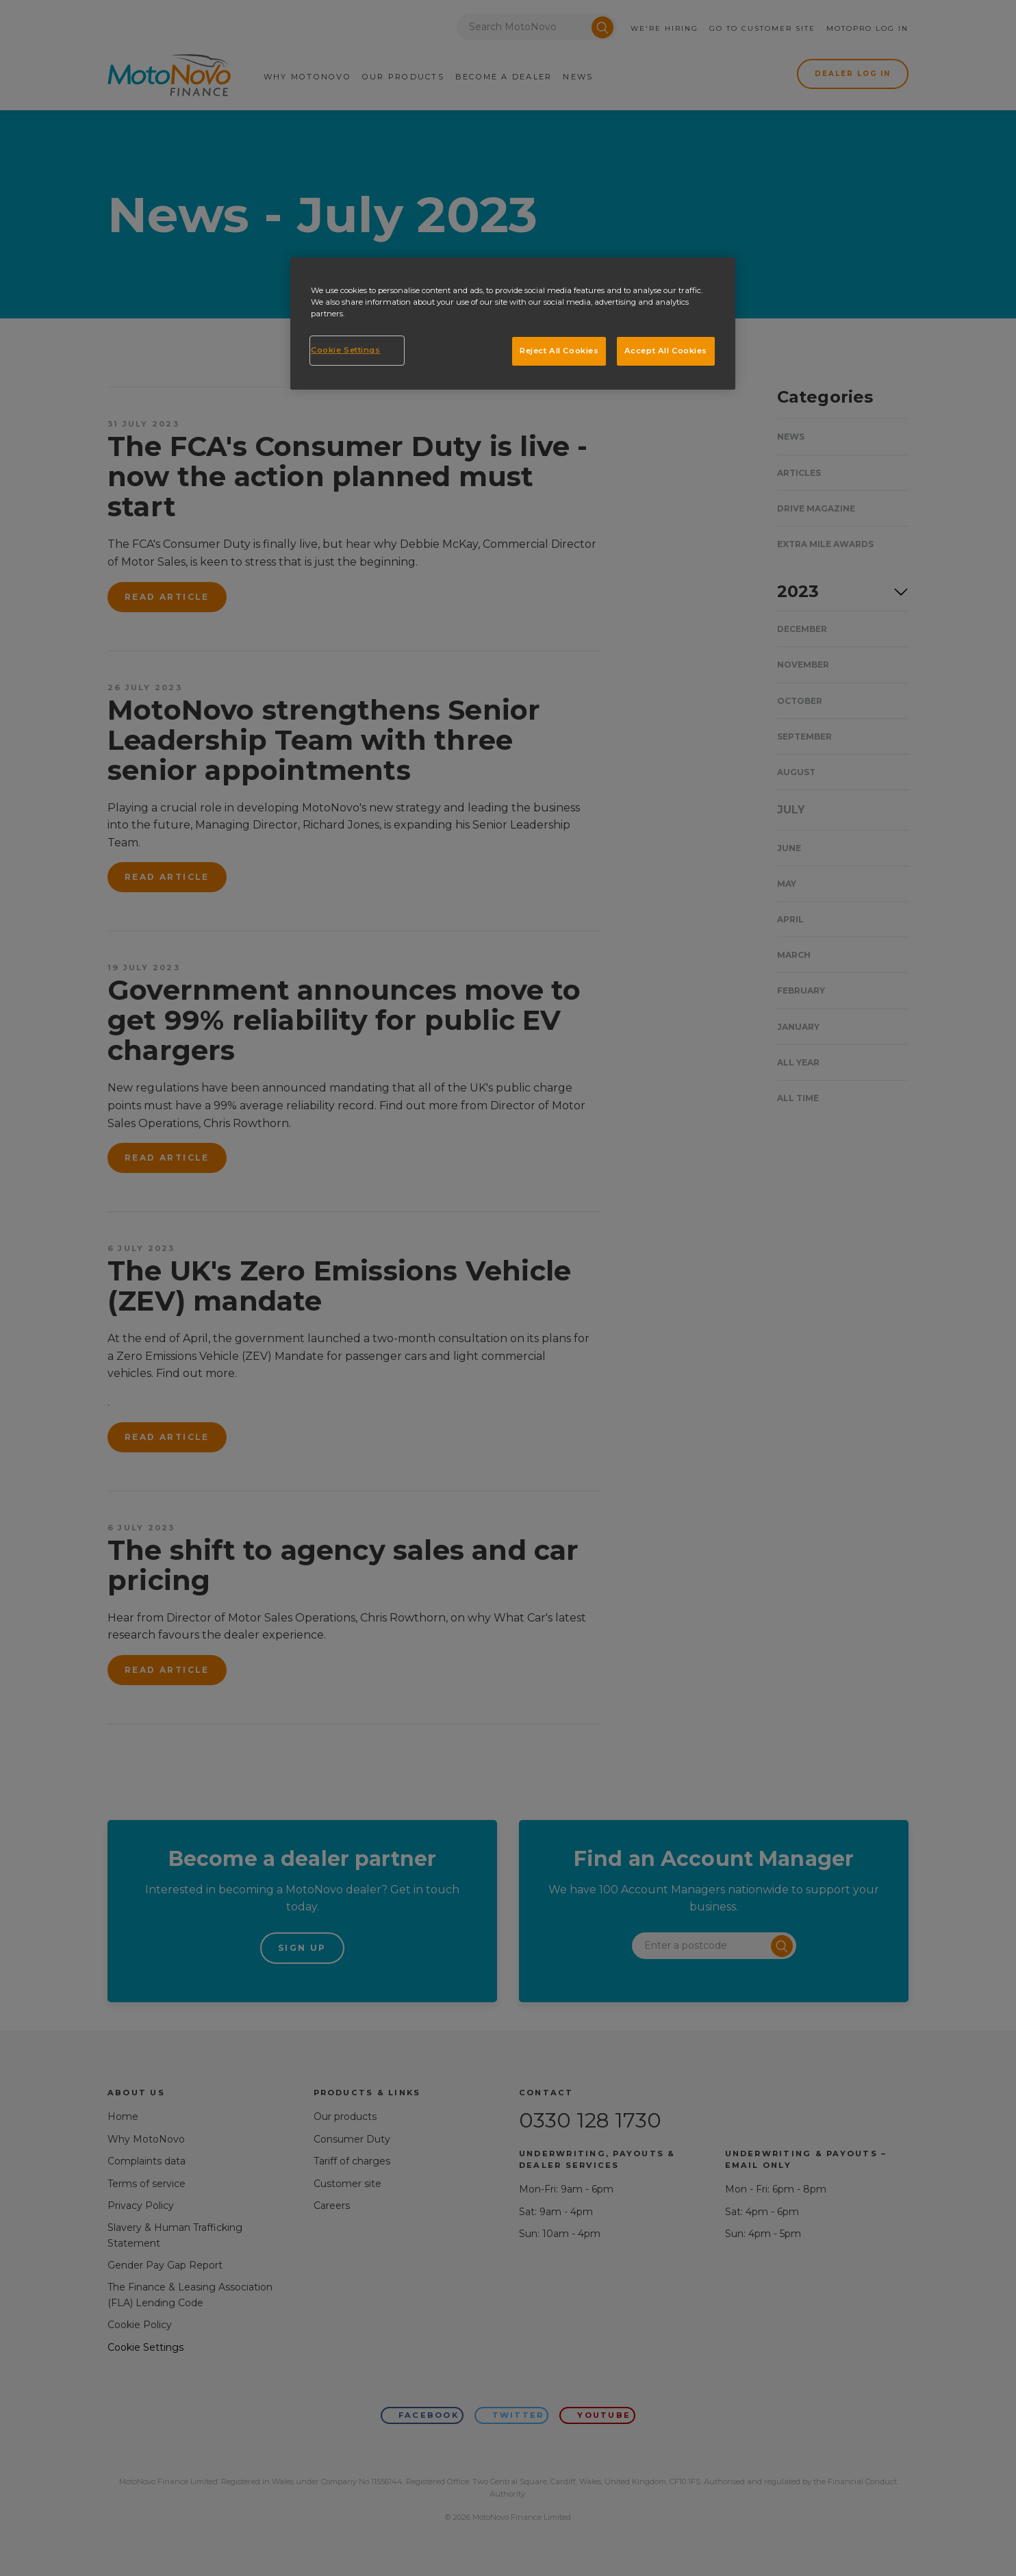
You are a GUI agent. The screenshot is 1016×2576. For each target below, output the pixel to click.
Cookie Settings (346, 350)
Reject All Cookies (559, 350)
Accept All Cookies (665, 350)
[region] (512, 323)
